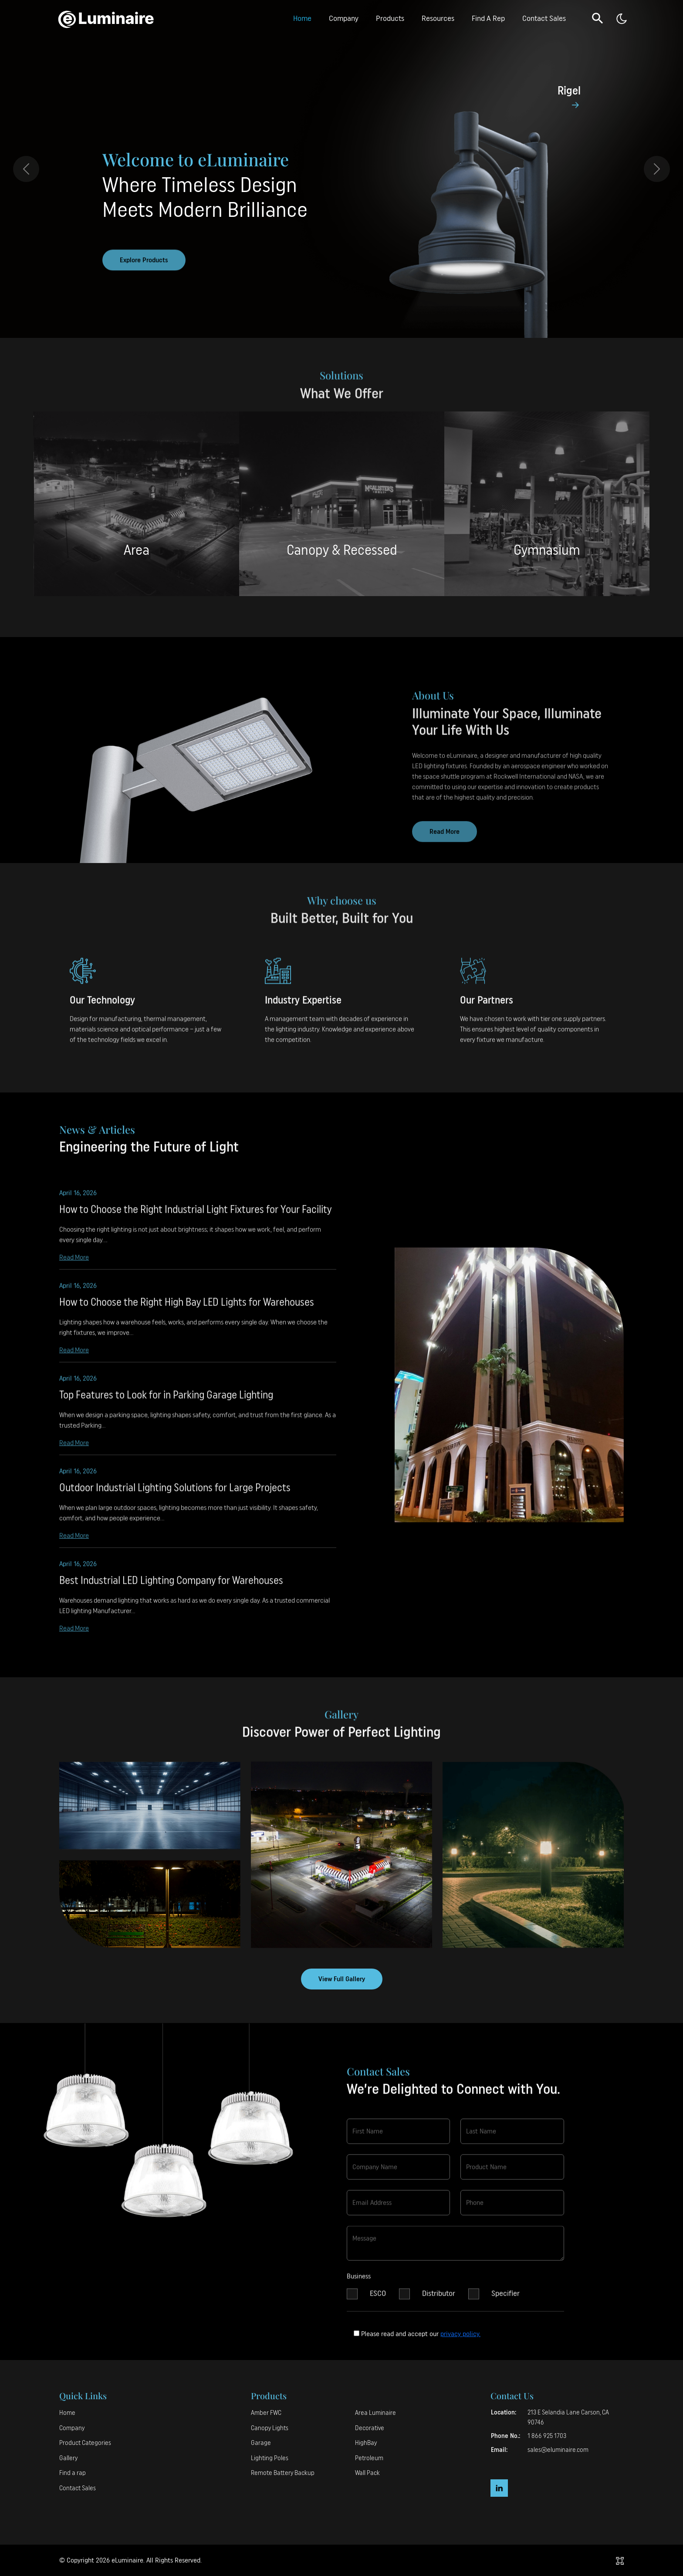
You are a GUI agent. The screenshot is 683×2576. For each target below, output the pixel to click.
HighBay (366, 2443)
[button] (597, 17)
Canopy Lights (269, 2428)
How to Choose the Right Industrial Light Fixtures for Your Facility (195, 1218)
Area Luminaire (375, 2413)
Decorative (369, 2428)
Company (343, 18)
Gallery (68, 2458)
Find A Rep (488, 18)
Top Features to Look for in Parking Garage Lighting (166, 1403)
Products (390, 18)
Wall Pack (367, 2473)
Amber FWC (266, 2413)
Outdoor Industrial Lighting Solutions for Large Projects (175, 1496)
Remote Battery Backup (282, 2473)
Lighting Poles (269, 2458)
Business (359, 2284)
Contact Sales (544, 18)
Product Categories (85, 2443)
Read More (74, 1265)
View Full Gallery (341, 1979)
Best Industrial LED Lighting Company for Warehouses (171, 1589)
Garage (261, 2443)
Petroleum (369, 2458)
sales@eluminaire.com (557, 2450)
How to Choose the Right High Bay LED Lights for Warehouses (186, 1310)
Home (302, 18)
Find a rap (72, 2473)
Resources (438, 18)
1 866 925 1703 (546, 2436)
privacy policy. (460, 2333)
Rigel (569, 91)
